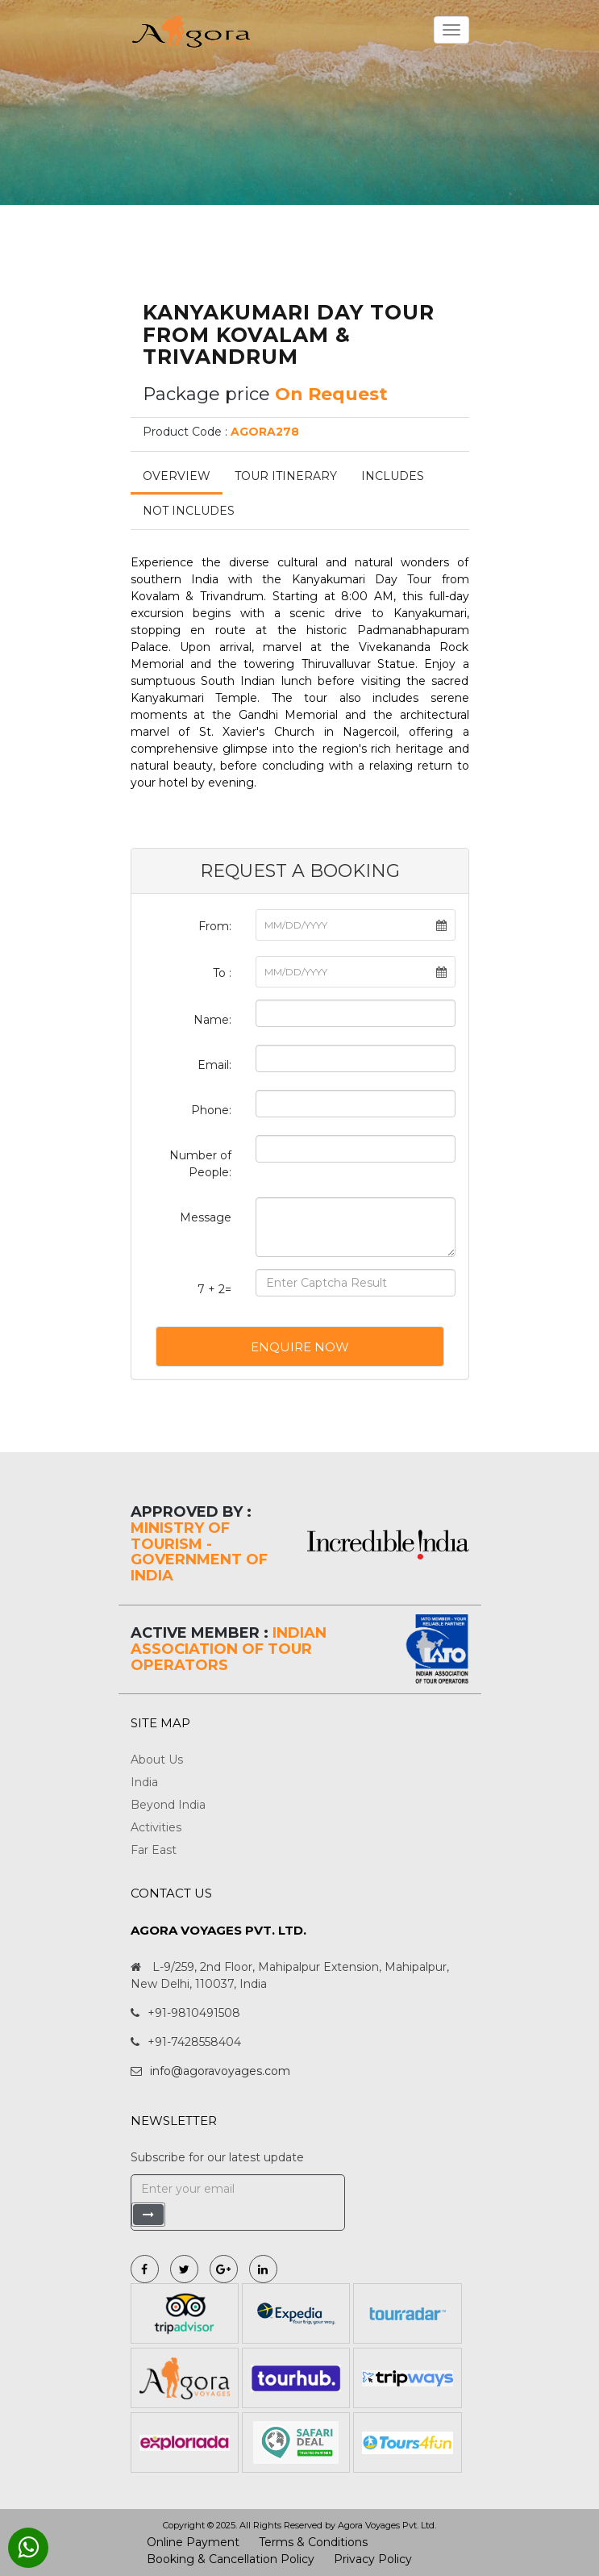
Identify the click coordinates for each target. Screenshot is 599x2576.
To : (222, 973)
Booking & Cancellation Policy (230, 2559)
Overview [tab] (176, 476)
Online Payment (193, 2542)
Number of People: (200, 1163)
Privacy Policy (373, 2559)
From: (214, 926)
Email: (214, 1065)
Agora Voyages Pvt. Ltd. (387, 2525)
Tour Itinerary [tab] (286, 476)
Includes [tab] (392, 476)
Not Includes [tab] (189, 510)
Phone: (211, 1110)
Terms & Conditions (313, 2542)
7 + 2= (214, 1289)
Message (205, 1217)
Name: (212, 1019)
